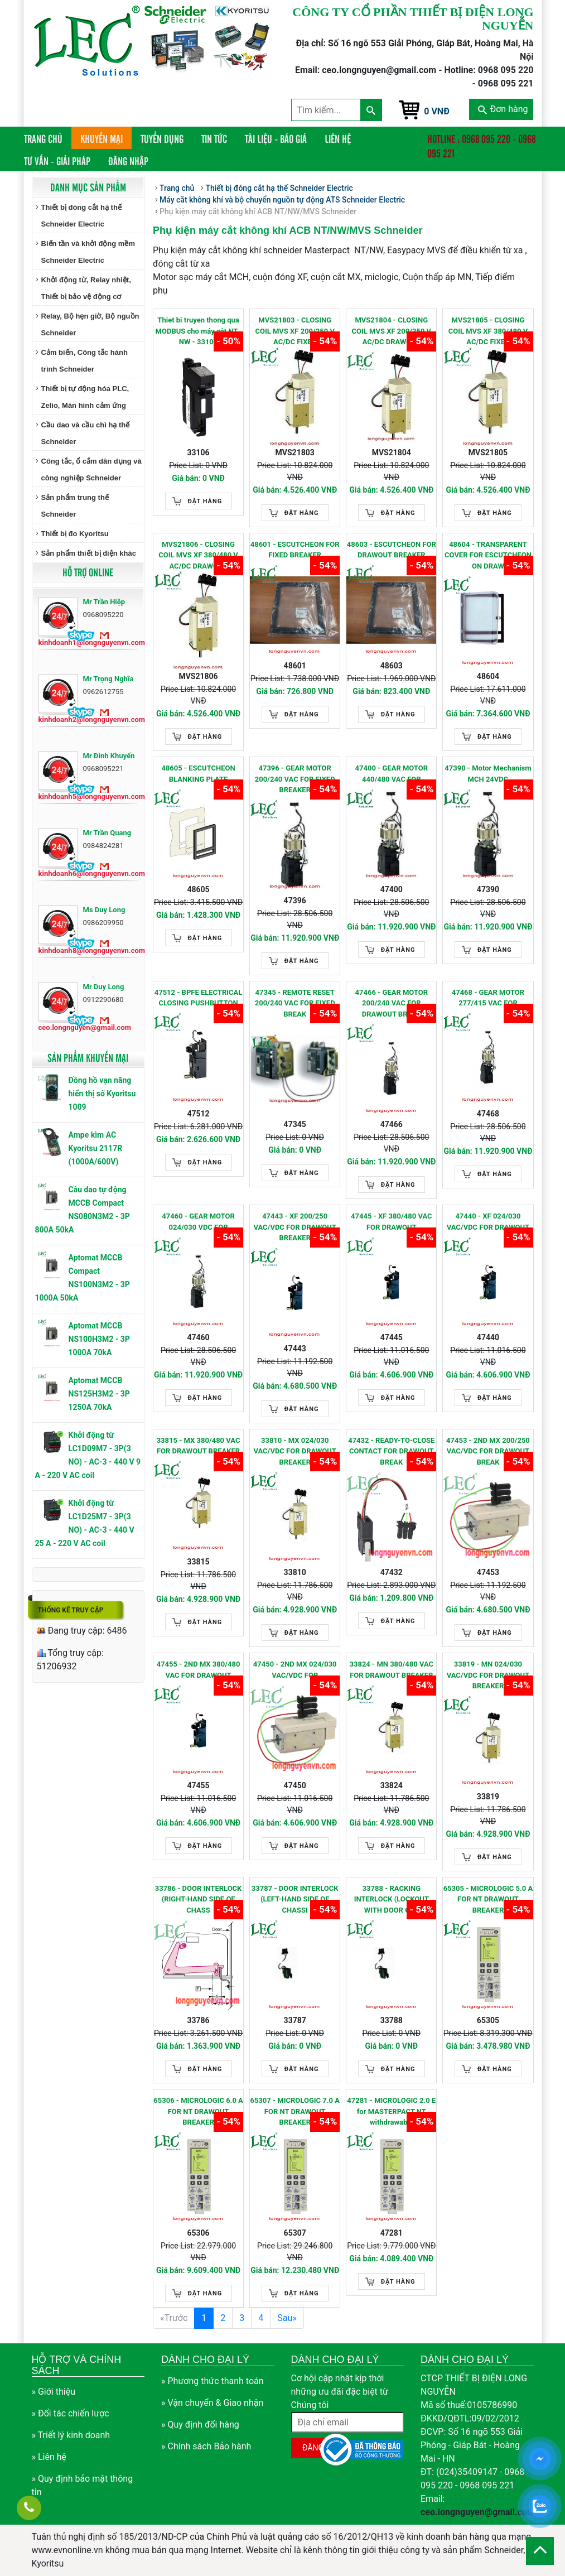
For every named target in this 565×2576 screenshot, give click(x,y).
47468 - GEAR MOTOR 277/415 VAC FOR (488, 998)
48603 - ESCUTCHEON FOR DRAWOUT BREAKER (391, 550)
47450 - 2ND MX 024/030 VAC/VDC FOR (295, 1669)
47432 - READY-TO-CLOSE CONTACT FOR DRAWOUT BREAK (391, 1451)
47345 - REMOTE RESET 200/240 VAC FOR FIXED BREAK (295, 1003)
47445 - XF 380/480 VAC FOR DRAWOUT (391, 1221)
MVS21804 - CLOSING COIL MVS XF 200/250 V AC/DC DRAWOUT (392, 331)
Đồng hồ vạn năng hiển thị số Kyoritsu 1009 (102, 1093)
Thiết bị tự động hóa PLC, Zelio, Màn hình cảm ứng (85, 397)
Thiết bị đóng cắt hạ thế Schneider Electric (81, 215)
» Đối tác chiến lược (70, 2413)
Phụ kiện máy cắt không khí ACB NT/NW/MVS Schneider (258, 211)
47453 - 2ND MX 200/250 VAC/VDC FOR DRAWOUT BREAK (488, 1451)
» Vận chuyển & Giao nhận (212, 2402)
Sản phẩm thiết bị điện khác (88, 553)
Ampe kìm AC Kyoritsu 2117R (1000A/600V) (96, 1148)
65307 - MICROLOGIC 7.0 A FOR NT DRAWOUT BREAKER (295, 2111)
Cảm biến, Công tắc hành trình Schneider (84, 360)
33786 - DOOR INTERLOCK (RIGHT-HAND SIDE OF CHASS (198, 1899)
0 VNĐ (437, 111)
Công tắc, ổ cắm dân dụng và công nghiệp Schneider (91, 469)
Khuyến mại (101, 138)
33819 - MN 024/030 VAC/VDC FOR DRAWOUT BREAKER (488, 1675)
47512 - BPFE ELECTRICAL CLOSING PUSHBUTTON (198, 998)
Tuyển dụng (162, 138)
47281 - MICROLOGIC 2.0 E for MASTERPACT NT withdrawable (391, 2111)
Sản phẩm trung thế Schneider (75, 505)
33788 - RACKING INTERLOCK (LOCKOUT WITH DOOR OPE (391, 1899)
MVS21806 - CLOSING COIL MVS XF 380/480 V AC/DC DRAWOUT (198, 555)
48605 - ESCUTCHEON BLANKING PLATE (198, 773)
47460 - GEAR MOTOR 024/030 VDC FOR (198, 1221)
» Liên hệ (49, 2457)
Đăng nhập (128, 160)
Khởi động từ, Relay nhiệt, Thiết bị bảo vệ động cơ (86, 288)
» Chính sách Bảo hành (206, 2446)
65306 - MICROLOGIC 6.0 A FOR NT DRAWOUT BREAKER (198, 2111)
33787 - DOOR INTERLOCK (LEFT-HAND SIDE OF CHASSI (295, 1899)
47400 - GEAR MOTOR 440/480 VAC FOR (391, 773)
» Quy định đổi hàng (200, 2424)
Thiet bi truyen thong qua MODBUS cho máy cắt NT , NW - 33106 (199, 331)
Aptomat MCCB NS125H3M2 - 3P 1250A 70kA (99, 1394)
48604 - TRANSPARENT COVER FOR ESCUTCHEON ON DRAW (488, 555)
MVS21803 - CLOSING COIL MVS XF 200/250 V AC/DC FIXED (295, 331)
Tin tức (214, 138)
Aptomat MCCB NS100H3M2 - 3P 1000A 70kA (99, 1339)
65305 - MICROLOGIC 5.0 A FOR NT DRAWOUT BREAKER (488, 1899)
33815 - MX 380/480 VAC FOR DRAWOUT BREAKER (198, 1446)
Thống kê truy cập (71, 1610)
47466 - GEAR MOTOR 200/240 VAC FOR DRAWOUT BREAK (391, 1003)
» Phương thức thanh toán (212, 2381)
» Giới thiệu (54, 2391)
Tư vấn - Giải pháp (57, 160)
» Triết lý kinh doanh (71, 2435)
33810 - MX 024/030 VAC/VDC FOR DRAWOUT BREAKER (294, 1451)
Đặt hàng (205, 501)
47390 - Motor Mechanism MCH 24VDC (488, 773)
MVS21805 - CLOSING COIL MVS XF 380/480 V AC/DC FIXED (488, 331)
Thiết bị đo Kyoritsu (75, 533)
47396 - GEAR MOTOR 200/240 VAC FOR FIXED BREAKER (295, 779)
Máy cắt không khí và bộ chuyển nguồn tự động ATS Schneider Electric (282, 199)
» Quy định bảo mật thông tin (82, 2485)
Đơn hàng (503, 109)
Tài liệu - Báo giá (276, 138)
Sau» (287, 2318)
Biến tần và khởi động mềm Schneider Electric (88, 251)
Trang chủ (47, 138)
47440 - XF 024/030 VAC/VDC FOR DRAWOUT (488, 1221)
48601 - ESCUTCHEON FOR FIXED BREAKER (295, 550)
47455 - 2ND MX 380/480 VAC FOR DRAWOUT (198, 1669)
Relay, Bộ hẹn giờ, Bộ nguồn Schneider (90, 324)
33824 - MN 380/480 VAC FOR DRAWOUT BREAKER (392, 1669)
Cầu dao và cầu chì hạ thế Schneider (85, 433)
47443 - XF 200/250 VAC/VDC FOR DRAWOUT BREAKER (294, 1227)
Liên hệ (338, 138)
